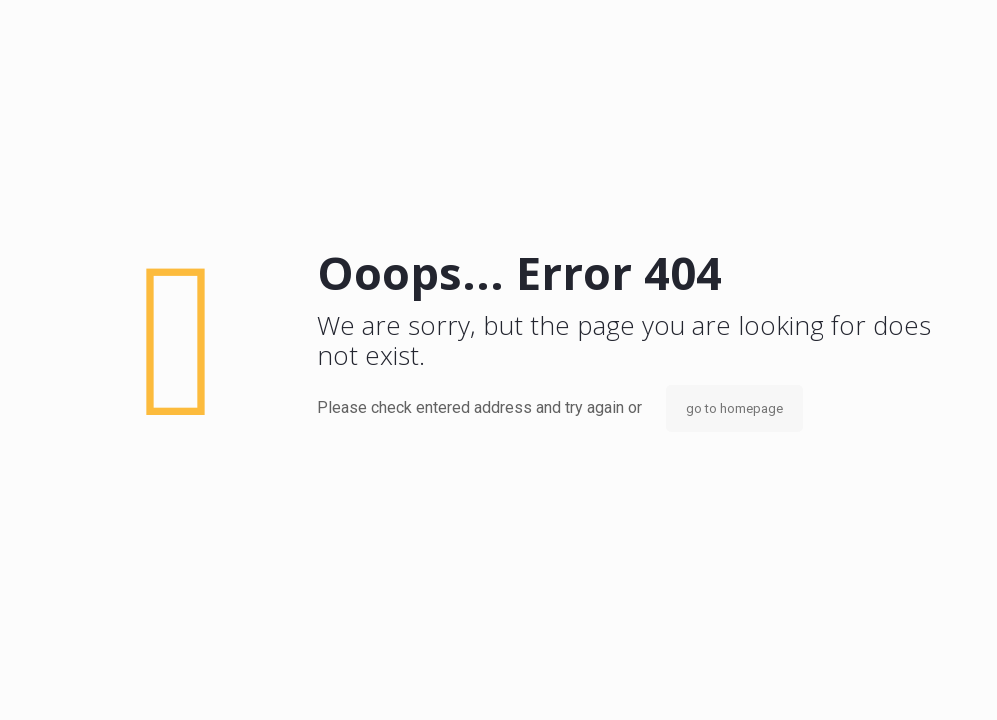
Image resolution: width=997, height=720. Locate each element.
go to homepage (734, 408)
